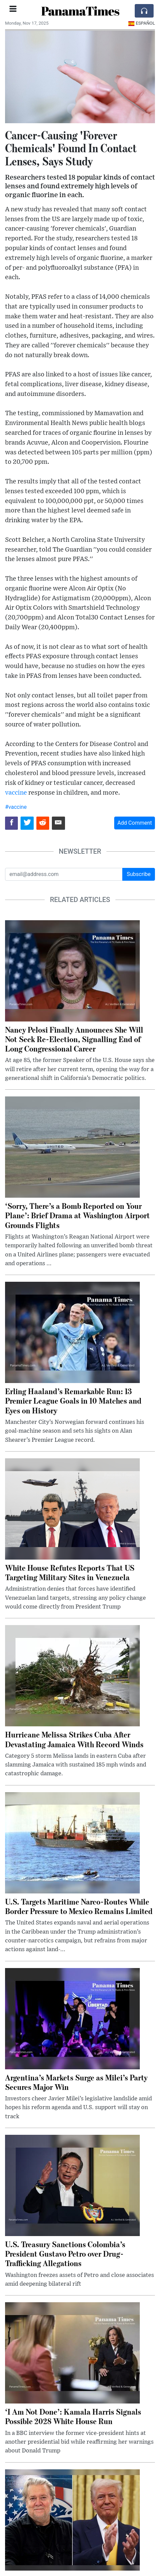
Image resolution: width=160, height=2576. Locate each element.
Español (141, 23)
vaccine (16, 793)
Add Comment (134, 823)
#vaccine (16, 807)
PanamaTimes (80, 10)
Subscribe (139, 874)
